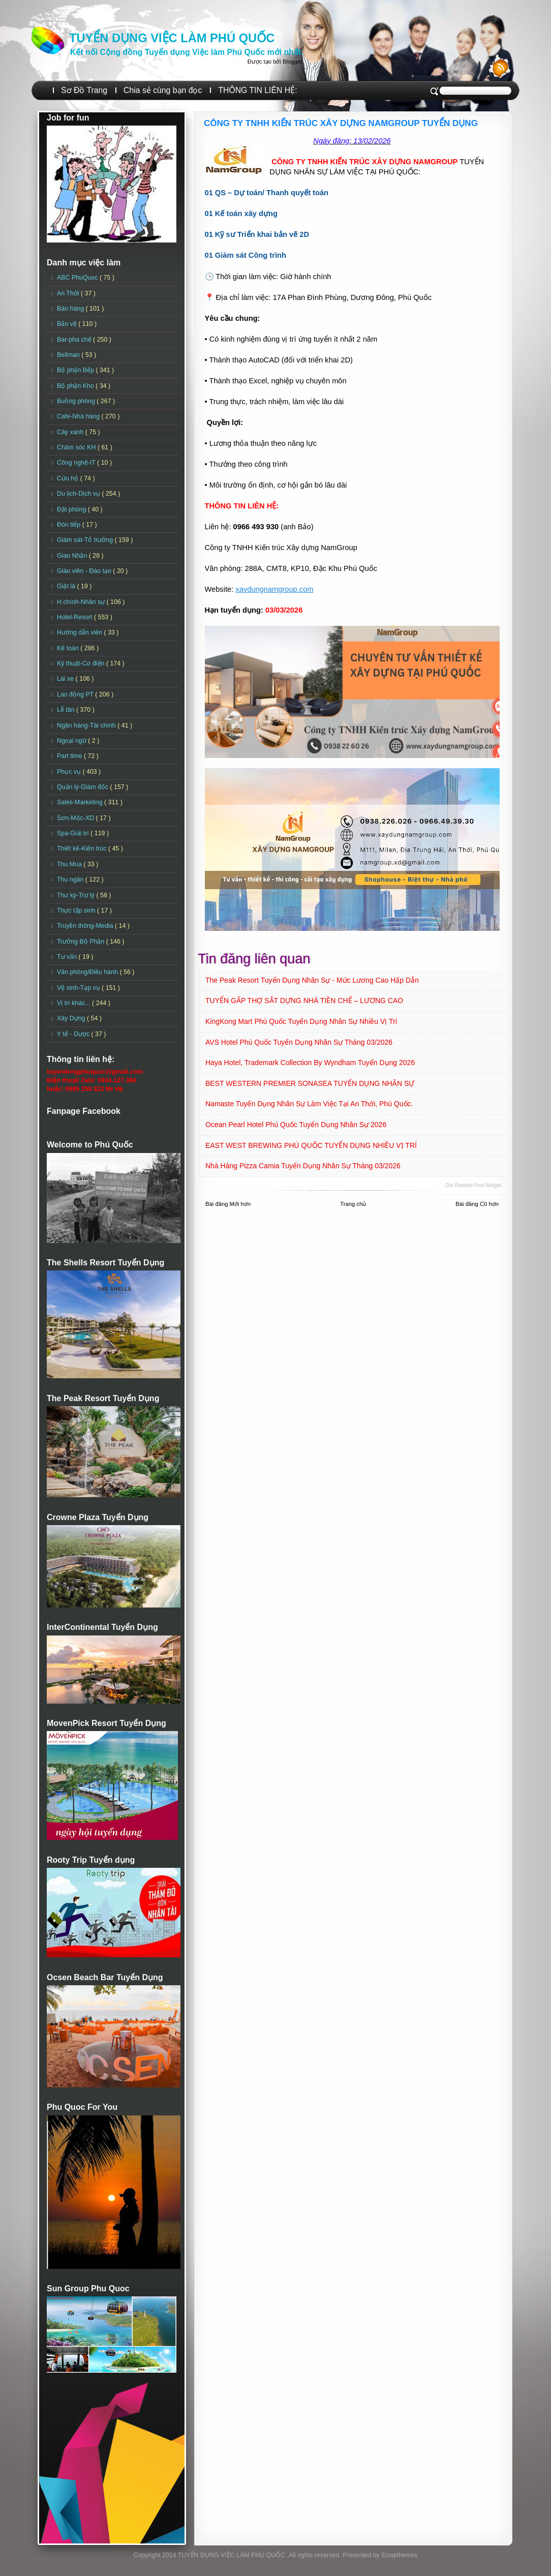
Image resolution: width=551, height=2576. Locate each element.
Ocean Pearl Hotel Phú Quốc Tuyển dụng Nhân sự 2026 (295, 1124)
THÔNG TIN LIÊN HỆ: (257, 90)
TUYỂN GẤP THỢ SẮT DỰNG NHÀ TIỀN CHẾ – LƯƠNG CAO (304, 1000)
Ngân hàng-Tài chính (87, 725)
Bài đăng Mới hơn (228, 1204)
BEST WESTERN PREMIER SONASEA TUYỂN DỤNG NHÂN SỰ (309, 1083)
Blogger (292, 61)
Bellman (69, 354)
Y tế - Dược (74, 1034)
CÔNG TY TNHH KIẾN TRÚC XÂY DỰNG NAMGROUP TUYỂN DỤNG (341, 123)
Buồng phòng (77, 401)
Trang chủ (353, 1204)
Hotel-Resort (75, 617)
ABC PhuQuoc (78, 277)
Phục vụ (69, 771)
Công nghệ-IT (77, 462)
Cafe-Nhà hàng (79, 416)
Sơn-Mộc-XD (76, 818)
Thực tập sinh (77, 910)
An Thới (69, 293)
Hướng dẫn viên (80, 632)
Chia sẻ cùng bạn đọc (163, 90)
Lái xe (66, 678)
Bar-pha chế (75, 339)
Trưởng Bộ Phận (81, 941)
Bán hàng (71, 308)
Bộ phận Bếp (76, 370)
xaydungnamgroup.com (274, 589)
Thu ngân (71, 879)
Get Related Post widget (473, 1185)
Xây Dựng (72, 1018)
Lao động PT (76, 694)
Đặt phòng (72, 509)
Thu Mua (70, 864)
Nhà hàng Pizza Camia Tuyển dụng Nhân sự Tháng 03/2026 (303, 1166)
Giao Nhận (73, 555)
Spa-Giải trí (73, 833)
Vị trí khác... (74, 1003)
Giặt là (67, 586)
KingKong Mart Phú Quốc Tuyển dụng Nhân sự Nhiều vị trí (301, 1021)
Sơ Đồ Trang (84, 90)
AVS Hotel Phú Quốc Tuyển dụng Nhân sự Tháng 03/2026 (298, 1042)
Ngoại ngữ (72, 740)
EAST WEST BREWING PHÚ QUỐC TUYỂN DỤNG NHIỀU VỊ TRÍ (311, 1145)
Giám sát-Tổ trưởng (86, 539)
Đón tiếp (69, 524)
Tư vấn (68, 956)
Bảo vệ (67, 323)
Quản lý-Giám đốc (83, 787)
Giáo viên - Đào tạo (85, 570)
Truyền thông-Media (86, 925)
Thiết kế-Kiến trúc (82, 848)
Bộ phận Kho (76, 385)
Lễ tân (66, 709)
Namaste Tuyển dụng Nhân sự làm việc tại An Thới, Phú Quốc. (309, 1104)
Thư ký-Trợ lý (77, 895)
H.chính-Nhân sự (82, 601)
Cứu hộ (68, 478)
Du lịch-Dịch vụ (79, 493)
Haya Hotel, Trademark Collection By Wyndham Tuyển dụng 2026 (310, 1062)
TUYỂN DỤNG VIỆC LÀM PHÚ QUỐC (171, 38)
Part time (70, 756)
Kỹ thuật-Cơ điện (81, 663)
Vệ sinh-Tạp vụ (79, 987)
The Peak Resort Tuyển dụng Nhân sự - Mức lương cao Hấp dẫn (312, 980)
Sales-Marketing (80, 802)
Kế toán (68, 648)
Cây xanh (71, 432)
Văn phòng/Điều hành (88, 972)
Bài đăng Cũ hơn (477, 1204)
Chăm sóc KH (77, 447)
